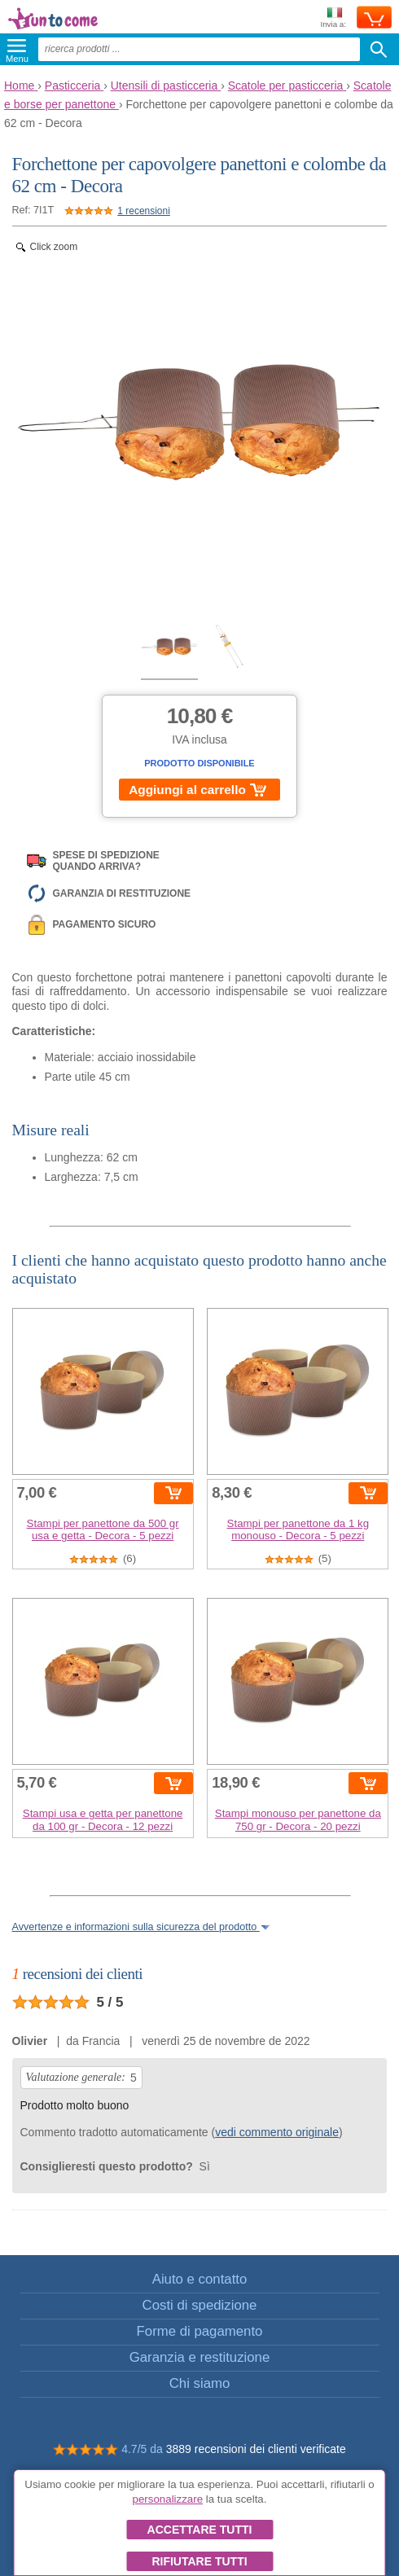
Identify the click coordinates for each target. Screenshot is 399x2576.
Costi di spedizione (199, 2305)
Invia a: (333, 18)
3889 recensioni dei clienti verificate (256, 2448)
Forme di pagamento (200, 2331)
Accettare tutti (199, 2529)
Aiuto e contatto (200, 2279)
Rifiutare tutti (199, 2561)
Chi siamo (199, 2383)
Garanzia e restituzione (199, 2357)
